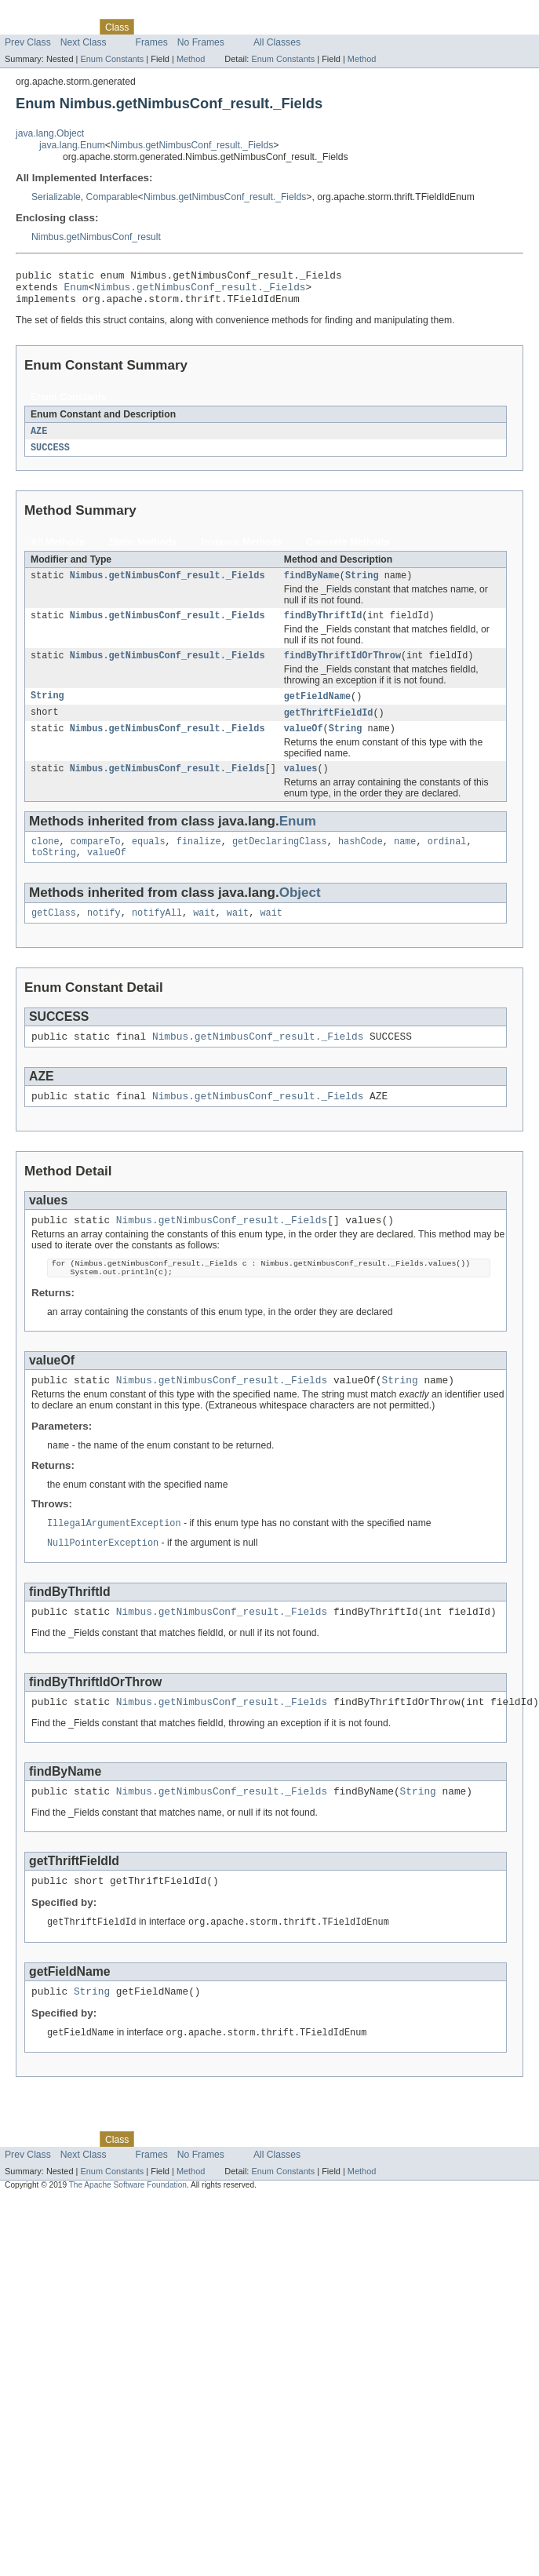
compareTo (96, 860)
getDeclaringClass (279, 860)
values (301, 786)
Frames (152, 42)
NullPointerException (102, 1582)
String (362, 585)
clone (45, 860)
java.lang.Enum (72, 145)
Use (151, 26)
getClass (53, 935)
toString (53, 873)
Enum (76, 291)
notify (104, 935)
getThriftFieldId (328, 727)
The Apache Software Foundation (128, 2237)
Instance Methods (241, 550)
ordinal (447, 860)
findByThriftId (323, 627)
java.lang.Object (50, 133)
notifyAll (157, 935)
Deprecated (223, 26)
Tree (179, 26)
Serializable (56, 196)
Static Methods (143, 550)
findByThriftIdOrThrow (342, 668)
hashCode (360, 860)
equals (149, 860)
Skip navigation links (43, 13)
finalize (199, 860)
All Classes (276, 42)
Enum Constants (112, 59)
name (405, 860)
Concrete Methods (347, 550)
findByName (312, 585)
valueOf (303, 744)
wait (204, 935)
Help (299, 26)
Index (268, 26)
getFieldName (317, 710)
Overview (25, 26)
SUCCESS (50, 456)
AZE (39, 438)
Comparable (112, 196)
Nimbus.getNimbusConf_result (96, 236)
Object (300, 913)
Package (72, 26)
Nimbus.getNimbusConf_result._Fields (192, 145)
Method (191, 59)
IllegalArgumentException (114, 1561)
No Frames (200, 42)
